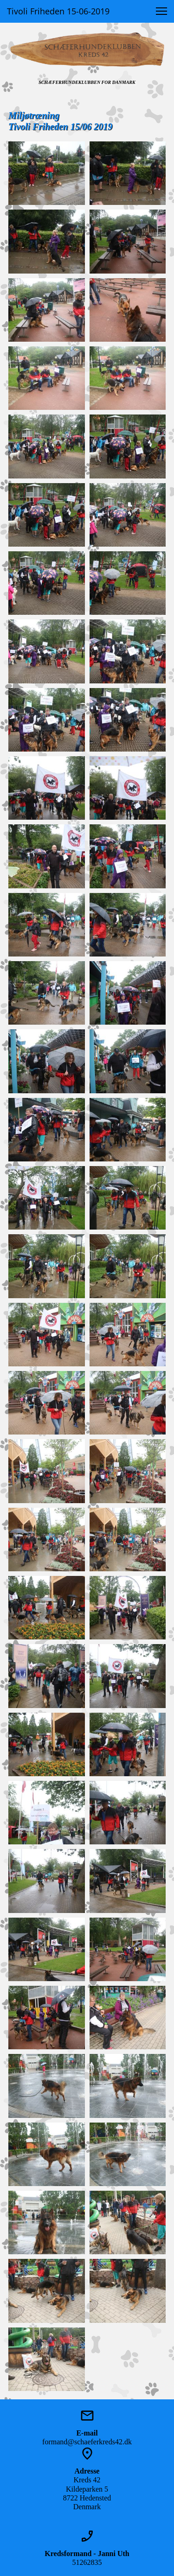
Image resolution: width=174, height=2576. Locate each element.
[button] (161, 11)
